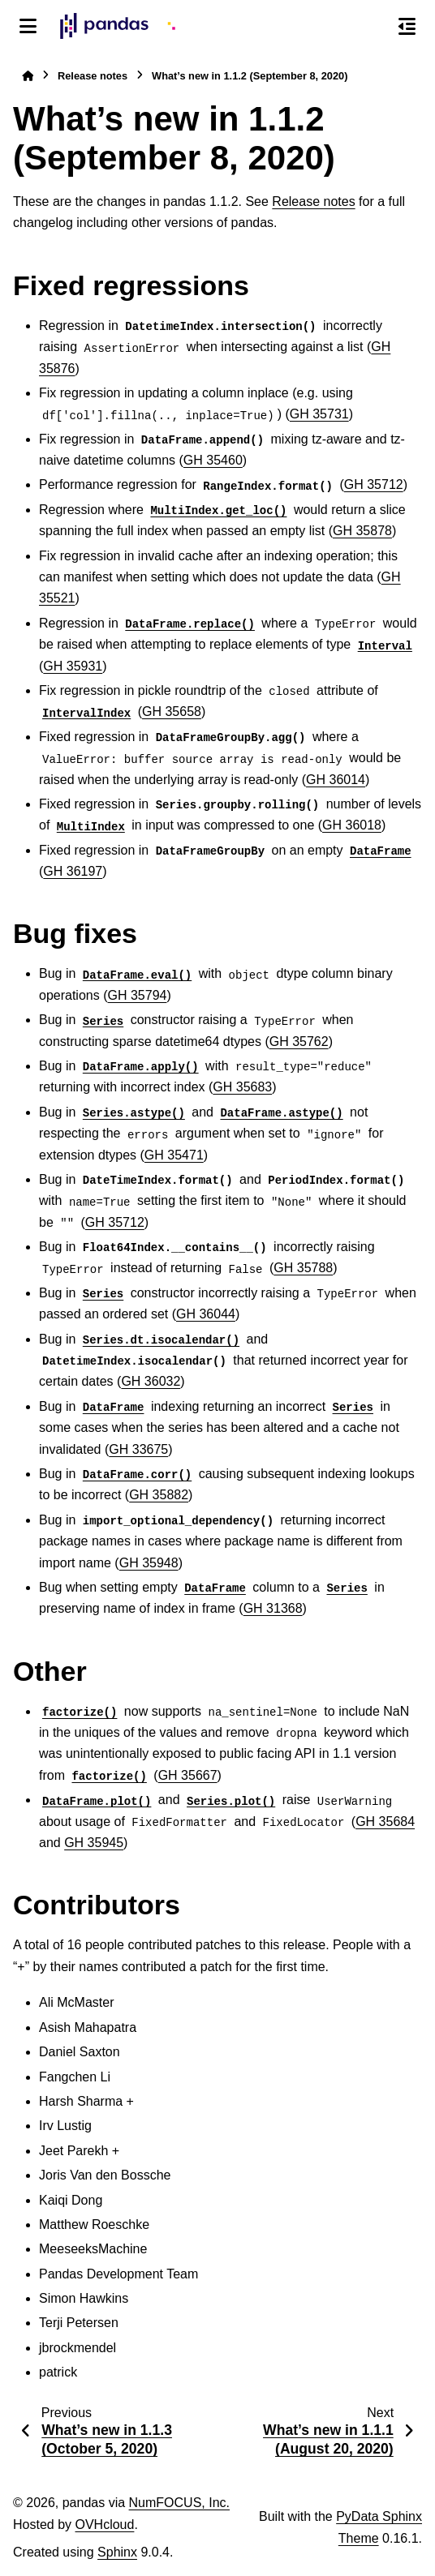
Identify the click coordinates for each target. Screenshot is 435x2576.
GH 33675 (138, 1449)
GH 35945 (93, 1842)
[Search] (372, 26)
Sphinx (117, 2552)
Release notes (92, 76)
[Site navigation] (28, 26)
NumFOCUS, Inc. (179, 2503)
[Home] (27, 75)
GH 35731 (319, 414)
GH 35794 (137, 995)
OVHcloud (104, 2524)
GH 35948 (149, 1563)
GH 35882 (158, 1495)
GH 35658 (171, 711)
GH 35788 (303, 1268)
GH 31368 (273, 1608)
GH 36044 (205, 1314)
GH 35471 (174, 1155)
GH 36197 (72, 871)
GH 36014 (335, 780)
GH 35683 (242, 1087)
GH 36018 (351, 825)
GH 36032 (150, 1381)
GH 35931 (72, 666)
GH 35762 (299, 1041)
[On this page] (407, 26)
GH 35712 (373, 484)
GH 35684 (385, 1821)
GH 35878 (362, 531)
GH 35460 (213, 460)
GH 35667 (188, 1775)
